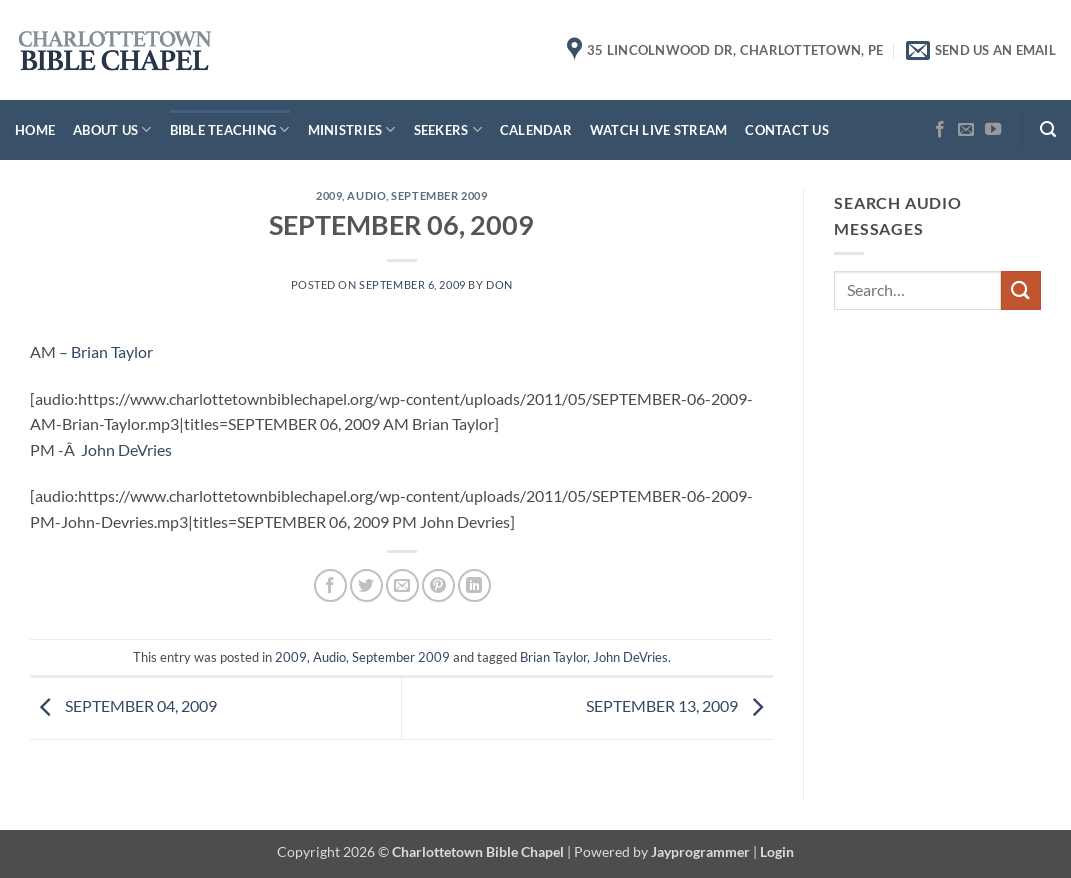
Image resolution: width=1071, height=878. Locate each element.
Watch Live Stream (658, 130)
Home (35, 130)
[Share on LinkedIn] (474, 585)
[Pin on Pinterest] (438, 585)
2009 (329, 195)
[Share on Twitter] (366, 585)
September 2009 (439, 195)
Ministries (352, 129)
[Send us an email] (966, 130)
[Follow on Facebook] (940, 130)
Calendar (536, 130)
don (499, 284)
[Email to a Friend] (402, 585)
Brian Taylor (112, 351)
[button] (1048, 129)
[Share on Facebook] (330, 585)
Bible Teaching (230, 129)
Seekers (448, 129)
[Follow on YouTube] (993, 130)
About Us (112, 129)
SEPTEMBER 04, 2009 (123, 705)
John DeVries (126, 449)
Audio (366, 195)
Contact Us (787, 130)
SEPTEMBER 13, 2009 (679, 705)
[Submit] (1021, 290)
